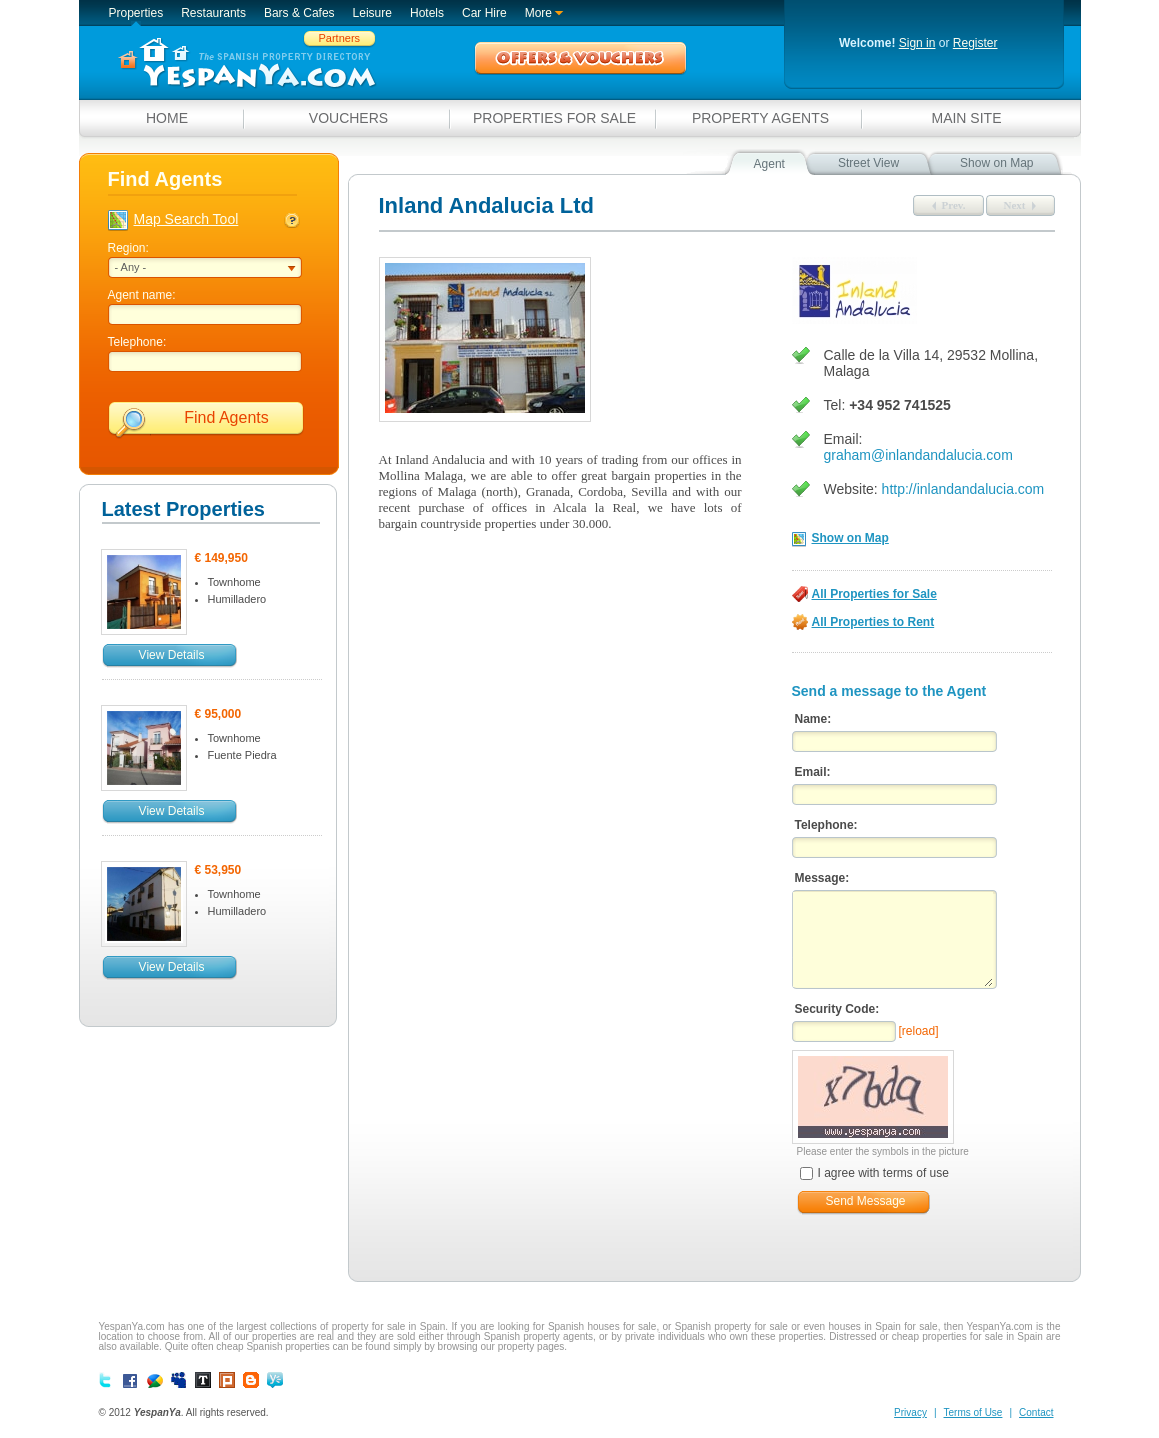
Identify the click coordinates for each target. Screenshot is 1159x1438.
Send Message (865, 1201)
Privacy (910, 1412)
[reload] (919, 1031)
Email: (813, 772)
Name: (813, 719)
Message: (822, 878)
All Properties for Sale (874, 594)
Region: (128, 248)
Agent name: (142, 295)
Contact (1036, 1412)
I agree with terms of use (874, 1173)
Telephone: (137, 342)
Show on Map (850, 538)
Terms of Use (973, 1412)
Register (975, 43)
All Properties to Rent (873, 622)
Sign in (917, 43)
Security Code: (837, 1009)
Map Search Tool (186, 219)
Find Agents (226, 417)
